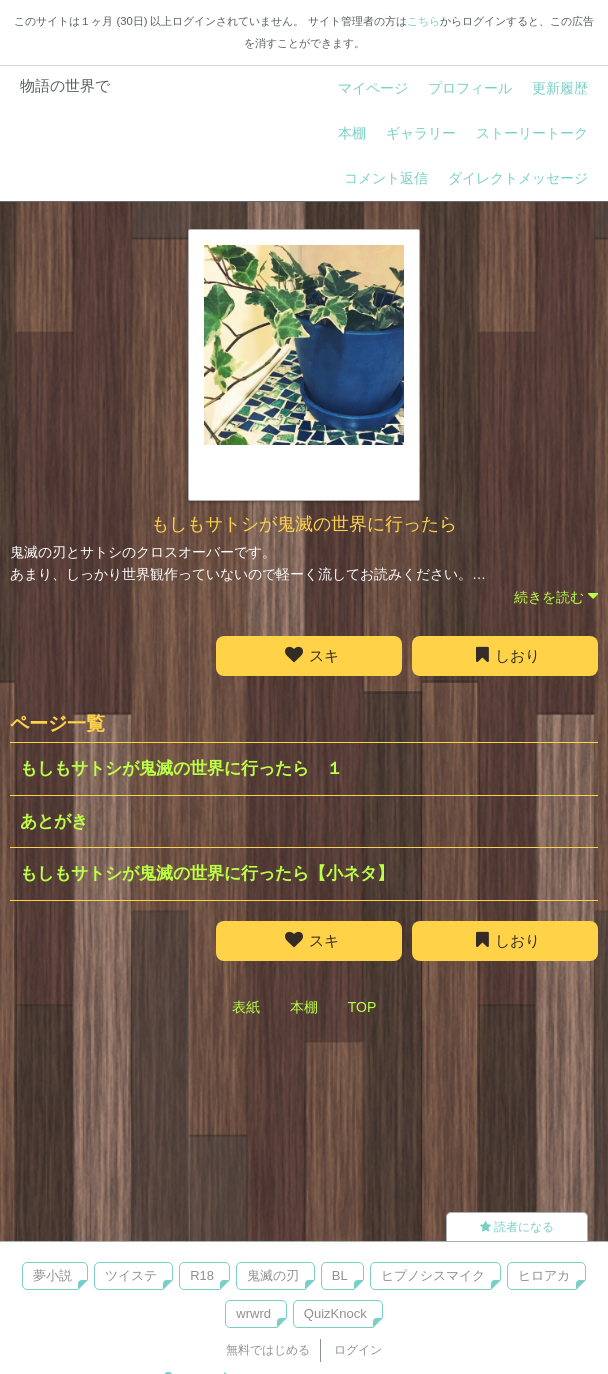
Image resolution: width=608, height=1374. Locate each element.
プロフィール (470, 88)
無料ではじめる (268, 1350)
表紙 (246, 1007)
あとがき (54, 821)
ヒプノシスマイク (433, 1275)
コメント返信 (386, 178)
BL (340, 1275)
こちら (423, 21)
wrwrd (253, 1313)
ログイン (358, 1350)
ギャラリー (421, 133)
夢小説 (52, 1275)
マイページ (373, 88)
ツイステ (131, 1275)
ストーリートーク (532, 133)
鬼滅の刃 (273, 1275)
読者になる (517, 1227)
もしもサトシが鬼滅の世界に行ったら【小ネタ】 (207, 873)
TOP (362, 1007)
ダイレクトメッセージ (518, 178)
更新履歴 (560, 88)
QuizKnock (335, 1313)
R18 (202, 1275)
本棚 (352, 133)
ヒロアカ (544, 1275)
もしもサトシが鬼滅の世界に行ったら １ (181, 768)
